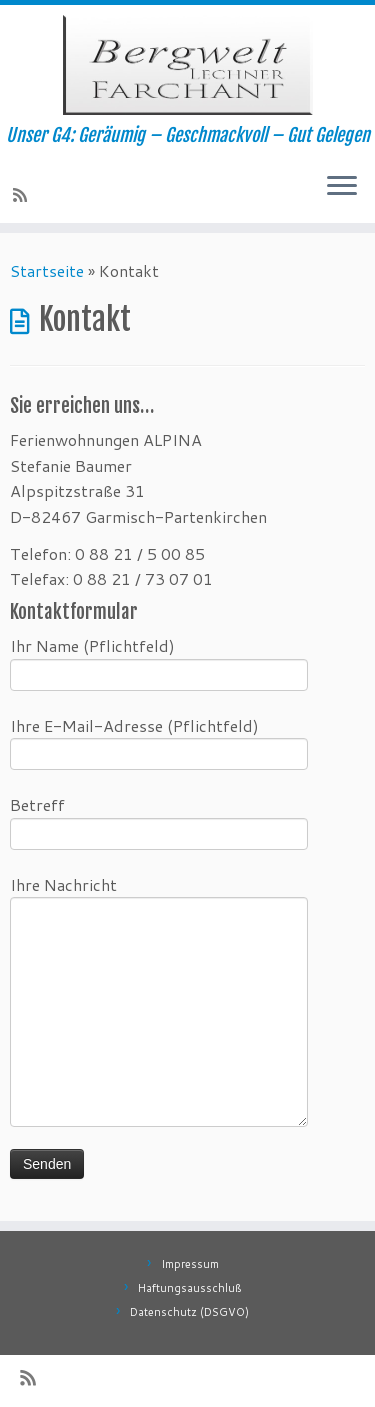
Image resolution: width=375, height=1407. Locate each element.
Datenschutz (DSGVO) (189, 1312)
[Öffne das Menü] (342, 187)
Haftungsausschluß (190, 1288)
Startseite (47, 270)
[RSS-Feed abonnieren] (23, 194)
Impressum (190, 1264)
